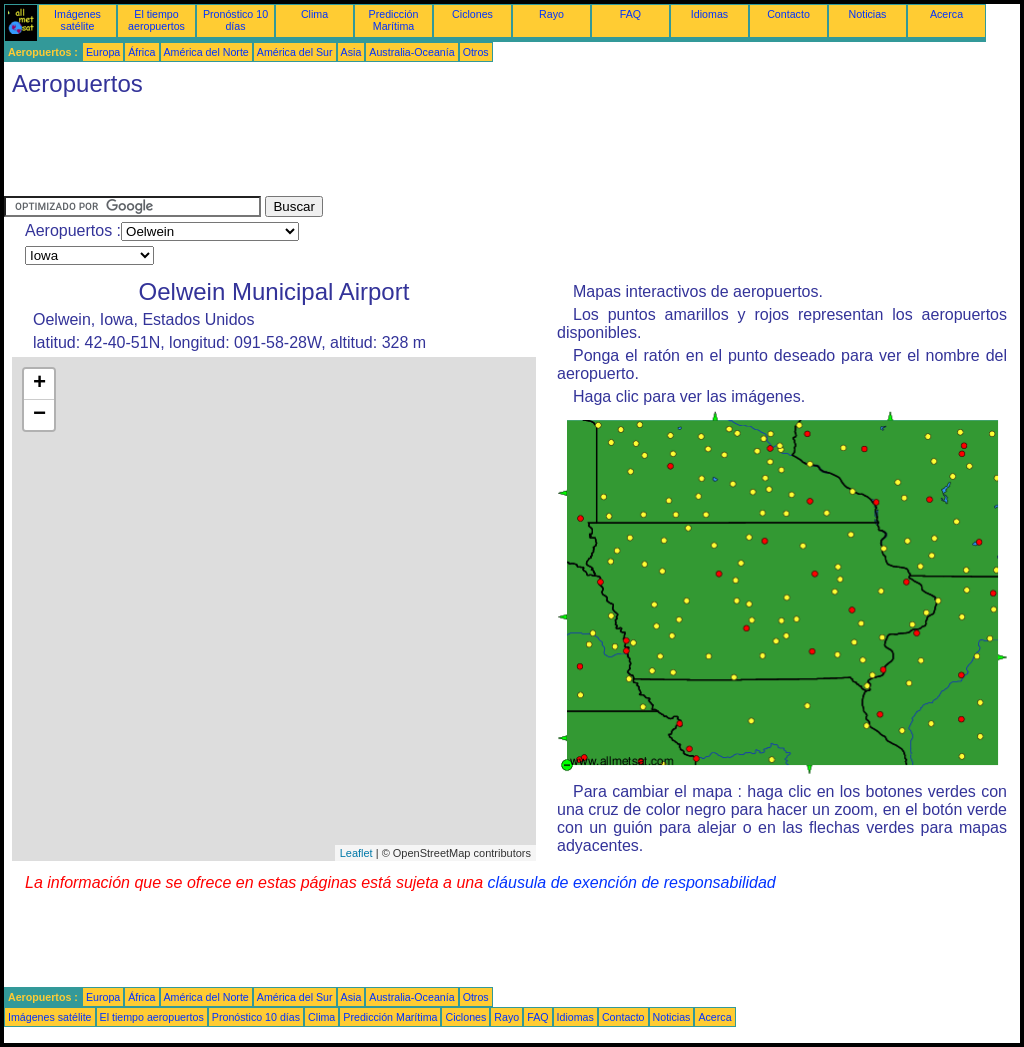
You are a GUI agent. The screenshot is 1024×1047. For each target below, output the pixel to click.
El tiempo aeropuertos (156, 20)
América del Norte (206, 52)
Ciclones (472, 14)
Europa (103, 52)
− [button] (39, 415)
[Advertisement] (368, 151)
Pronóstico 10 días (235, 20)
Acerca (946, 14)
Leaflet (356, 853)
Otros (476, 52)
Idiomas (709, 14)
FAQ (630, 14)
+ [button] (39, 384)
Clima (314, 14)
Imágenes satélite (77, 20)
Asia (351, 52)
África (141, 52)
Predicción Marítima (394, 20)
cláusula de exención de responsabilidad (632, 882)
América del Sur (295, 52)
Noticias (868, 14)
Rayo (551, 14)
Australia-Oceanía (411, 52)
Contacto (788, 14)
